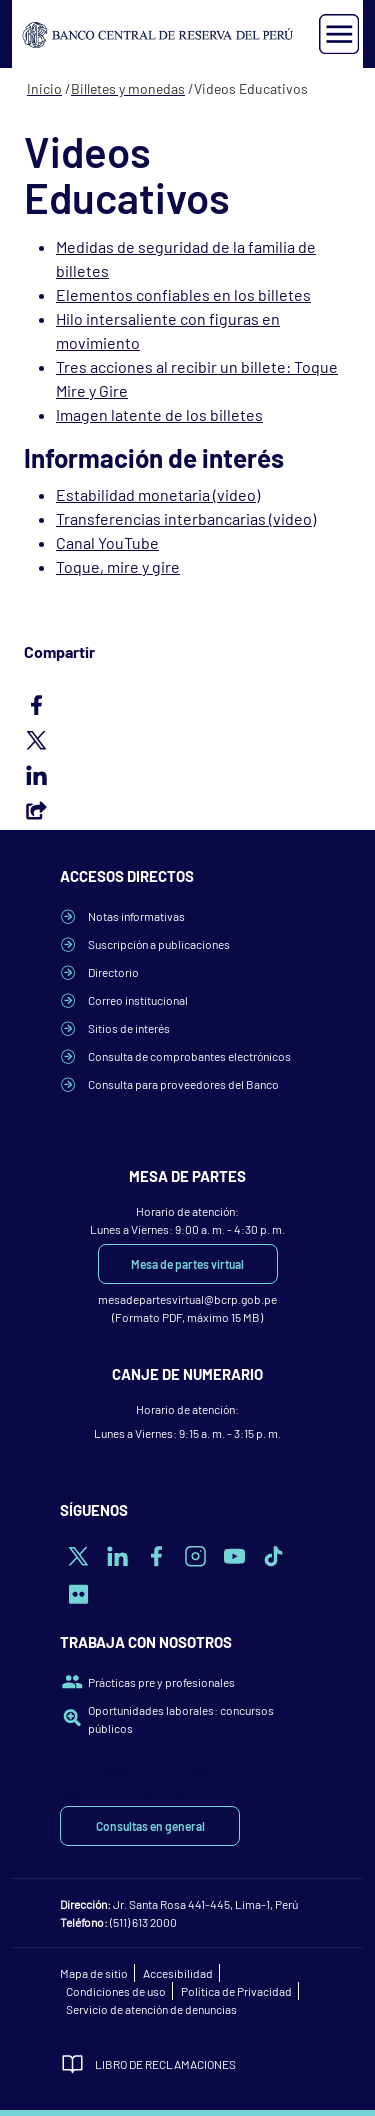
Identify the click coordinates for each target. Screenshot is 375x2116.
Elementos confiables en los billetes (183, 294)
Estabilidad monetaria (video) (158, 494)
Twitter (187, 740)
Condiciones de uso (116, 1991)
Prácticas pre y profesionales (161, 1682)
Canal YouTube (107, 542)
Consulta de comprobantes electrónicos (189, 1056)
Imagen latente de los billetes (159, 414)
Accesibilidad (178, 1973)
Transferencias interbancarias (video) (186, 518)
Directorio (113, 972)
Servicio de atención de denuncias (151, 2009)
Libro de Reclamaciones (165, 2064)
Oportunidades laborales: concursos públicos (181, 1719)
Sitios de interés (129, 1028)
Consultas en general (150, 1826)
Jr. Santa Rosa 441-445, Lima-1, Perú (205, 1904)
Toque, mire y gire (118, 566)
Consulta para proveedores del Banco (183, 1084)
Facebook (187, 705)
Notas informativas (136, 916)
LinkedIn (187, 775)
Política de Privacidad (236, 1991)
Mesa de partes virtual (187, 1264)
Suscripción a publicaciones (159, 944)
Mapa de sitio (94, 1973)
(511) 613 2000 (143, 1922)
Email (187, 810)
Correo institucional (138, 1000)
